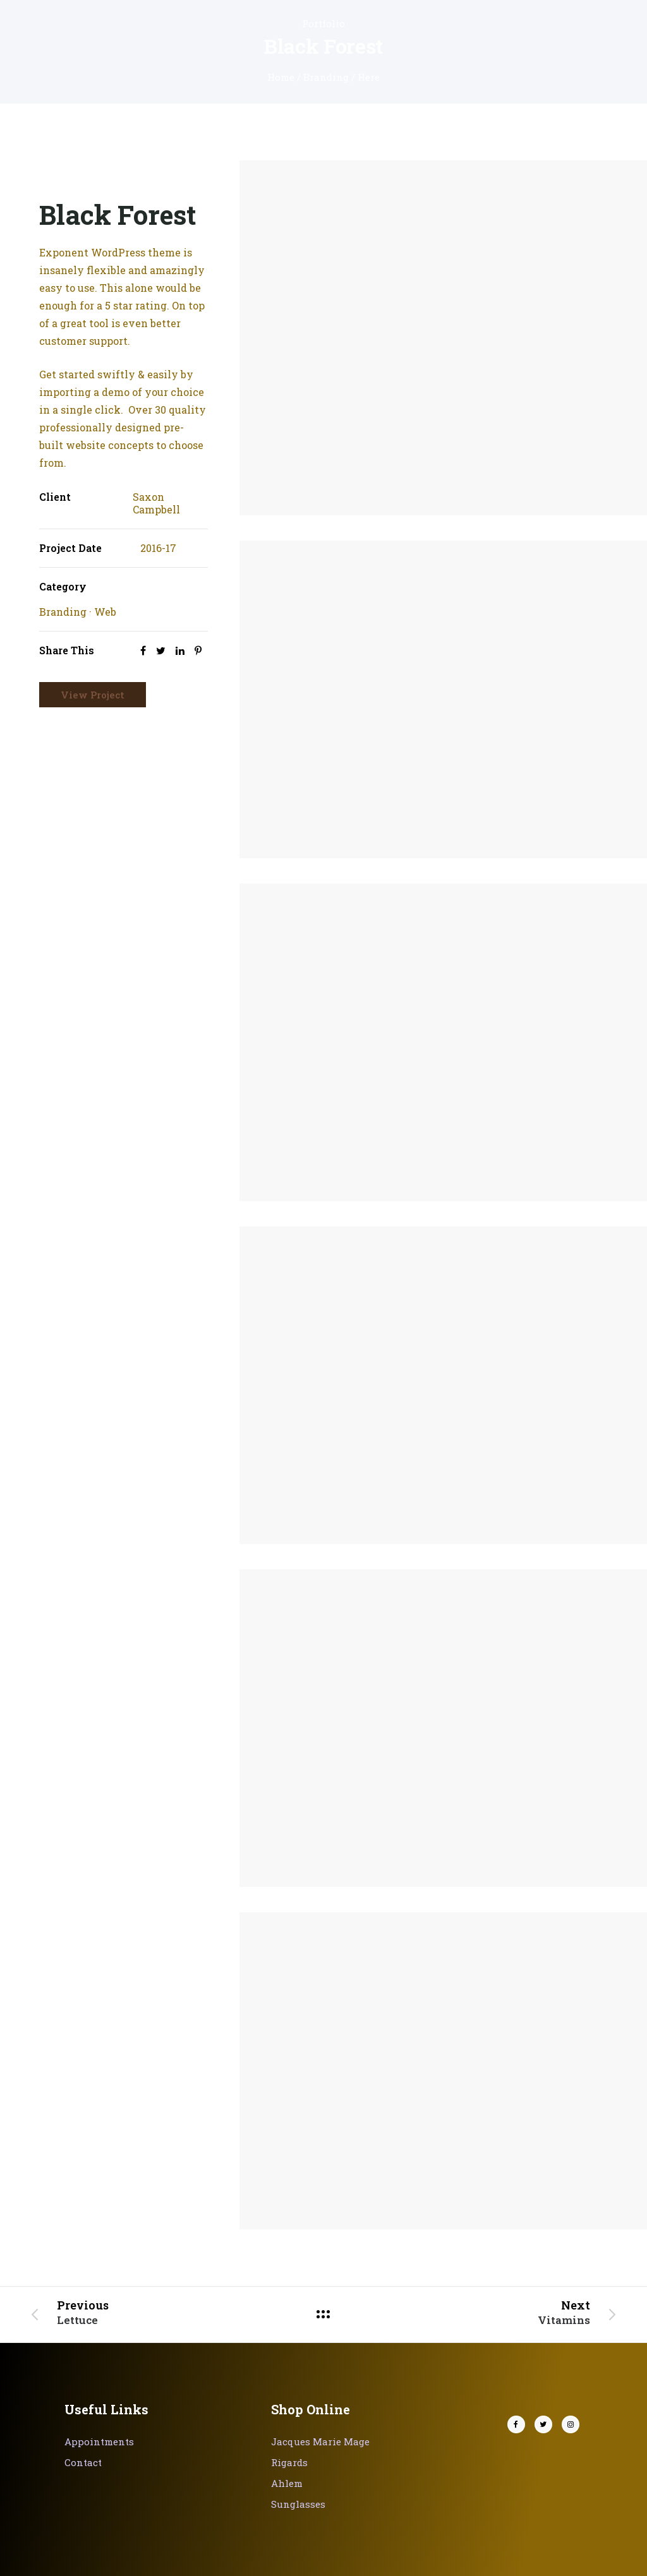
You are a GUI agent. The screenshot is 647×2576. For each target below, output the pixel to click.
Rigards (289, 2462)
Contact (83, 2462)
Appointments (99, 2441)
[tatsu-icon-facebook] (519, 2424)
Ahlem (287, 2483)
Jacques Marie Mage (320, 2441)
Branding (326, 77)
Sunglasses (298, 2504)
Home (280, 77)
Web (105, 611)
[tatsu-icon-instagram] (570, 2424)
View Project (92, 694)
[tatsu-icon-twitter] (547, 2424)
